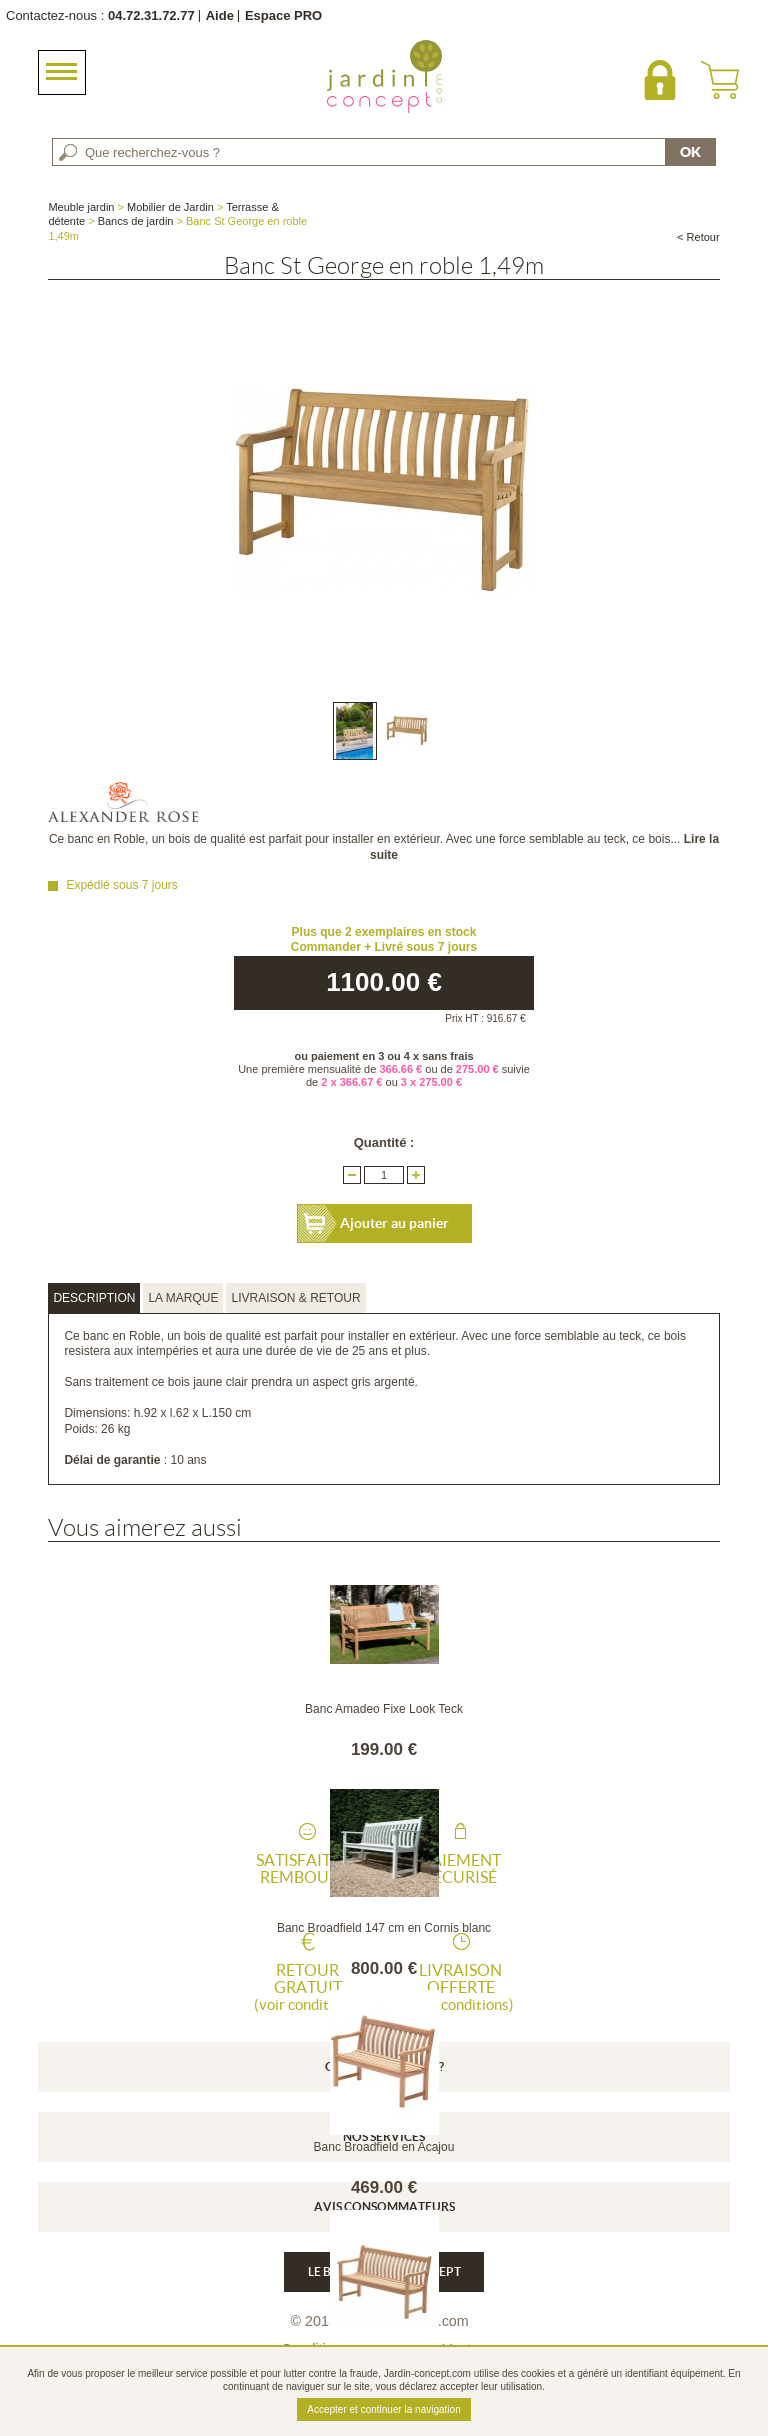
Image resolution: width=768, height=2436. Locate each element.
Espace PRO (283, 15)
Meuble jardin (81, 207)
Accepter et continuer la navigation (383, 2409)
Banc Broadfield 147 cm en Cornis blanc (384, 1928)
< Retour (698, 237)
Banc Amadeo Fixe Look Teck (384, 1709)
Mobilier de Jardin (170, 207)
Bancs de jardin (136, 221)
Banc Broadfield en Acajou (384, 2147)
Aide (220, 15)
